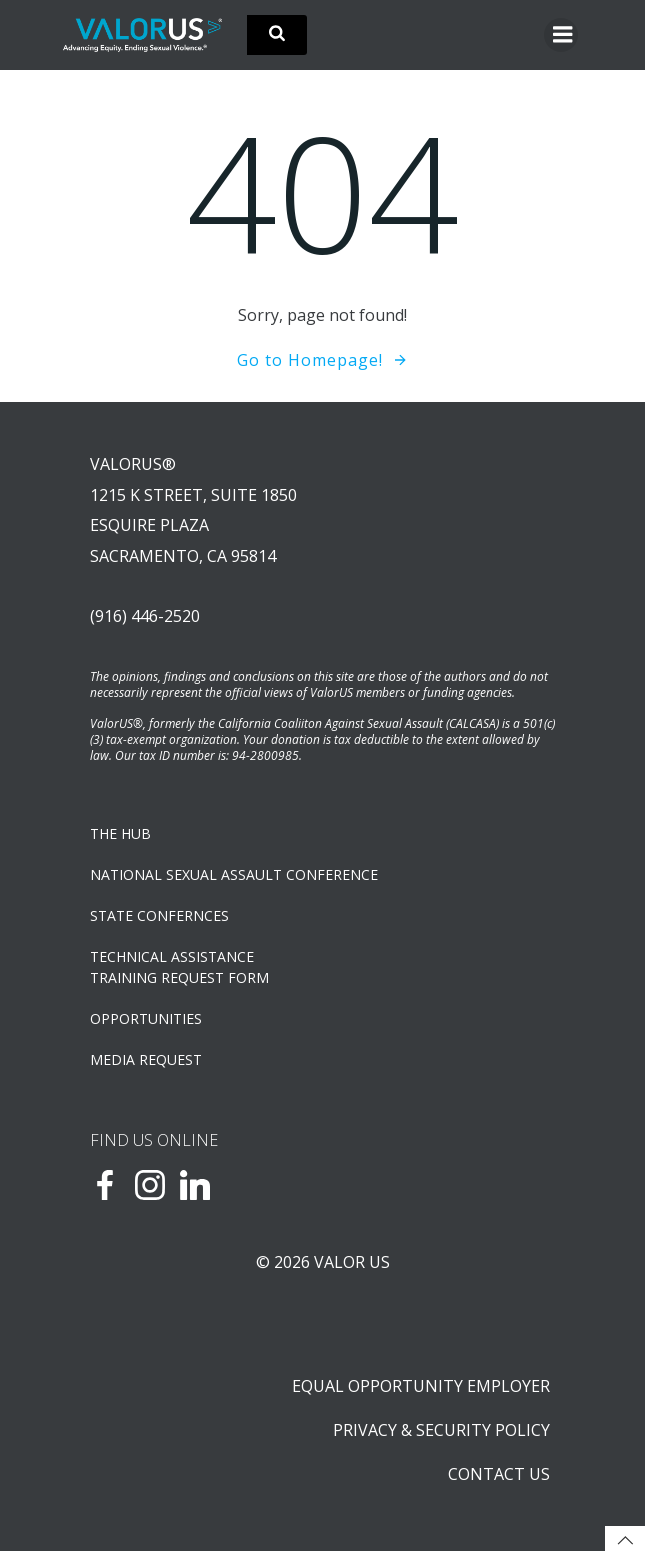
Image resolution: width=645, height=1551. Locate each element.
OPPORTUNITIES (146, 1018)
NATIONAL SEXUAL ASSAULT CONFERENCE (234, 874)
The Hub (120, 833)
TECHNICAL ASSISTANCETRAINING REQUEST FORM (179, 967)
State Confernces (159, 915)
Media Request (146, 1059)
